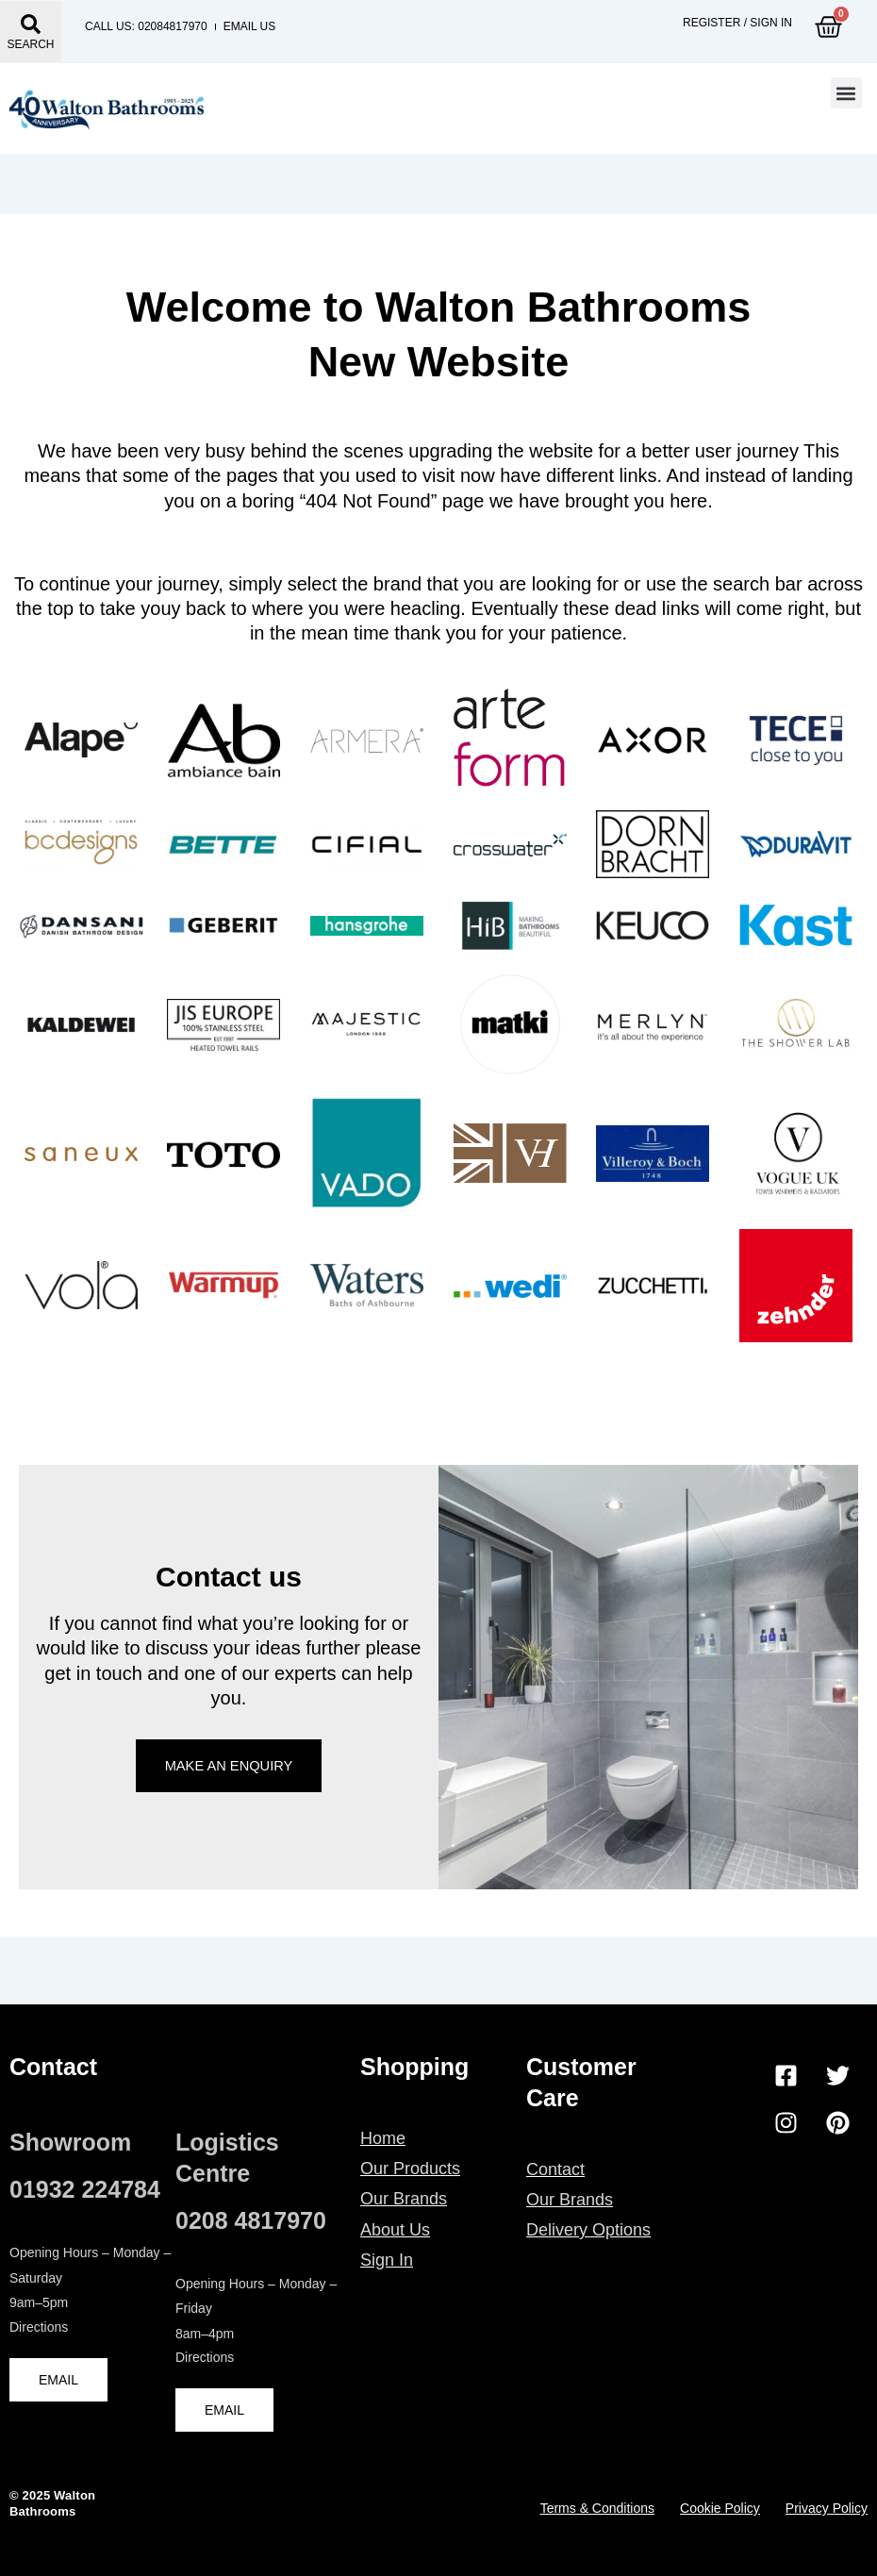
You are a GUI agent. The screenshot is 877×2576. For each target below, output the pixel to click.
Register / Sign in (737, 26)
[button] (846, 100)
